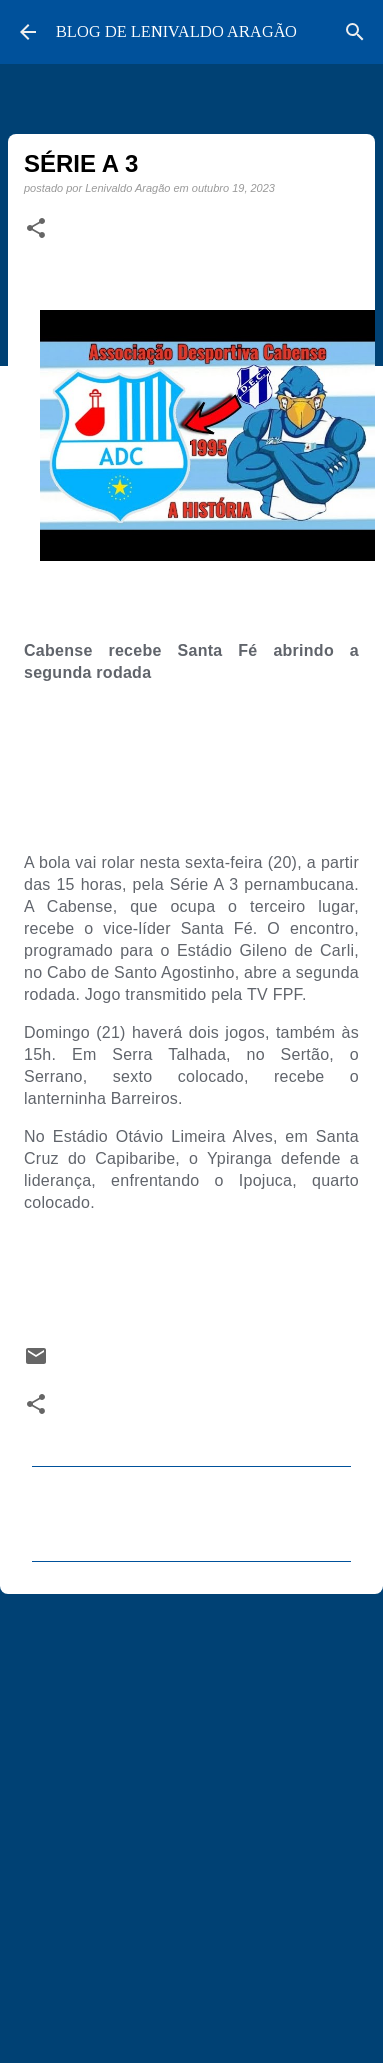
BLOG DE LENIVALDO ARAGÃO (176, 31)
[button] (36, 229)
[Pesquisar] (355, 32)
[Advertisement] (187, 1811)
